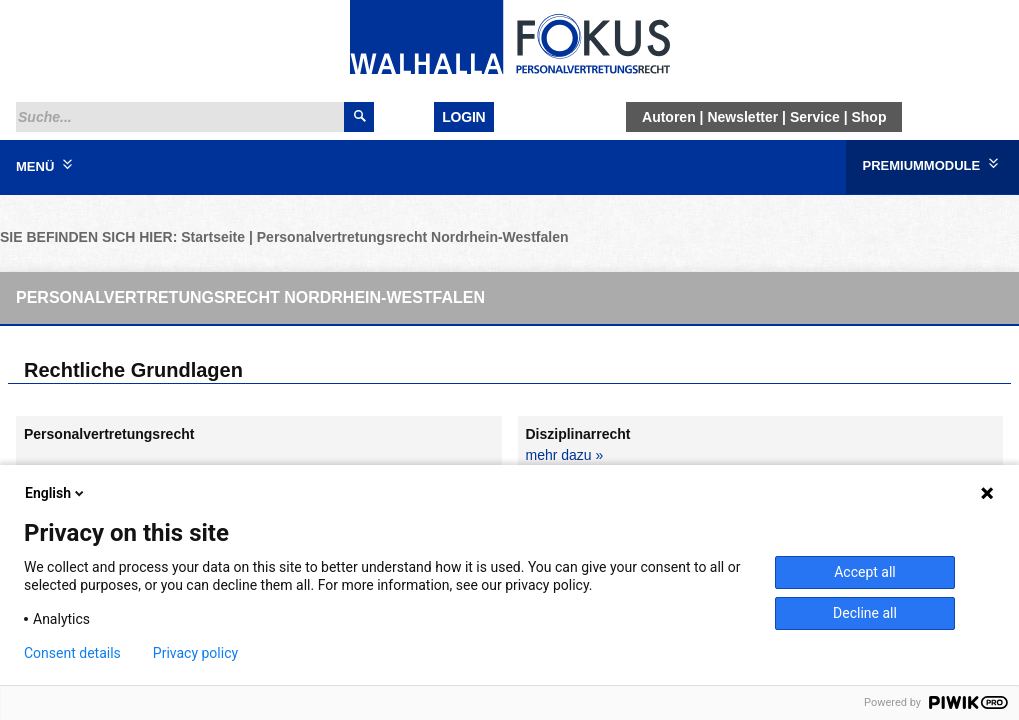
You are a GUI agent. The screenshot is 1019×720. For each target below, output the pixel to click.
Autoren (669, 117)
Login (463, 117)
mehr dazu (559, 455)
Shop (868, 117)
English (56, 493)
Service (815, 117)
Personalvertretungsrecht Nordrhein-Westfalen (413, 237)
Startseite (213, 237)
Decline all (865, 613)
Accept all (865, 572)
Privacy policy (195, 653)
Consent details (72, 653)
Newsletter (742, 117)
